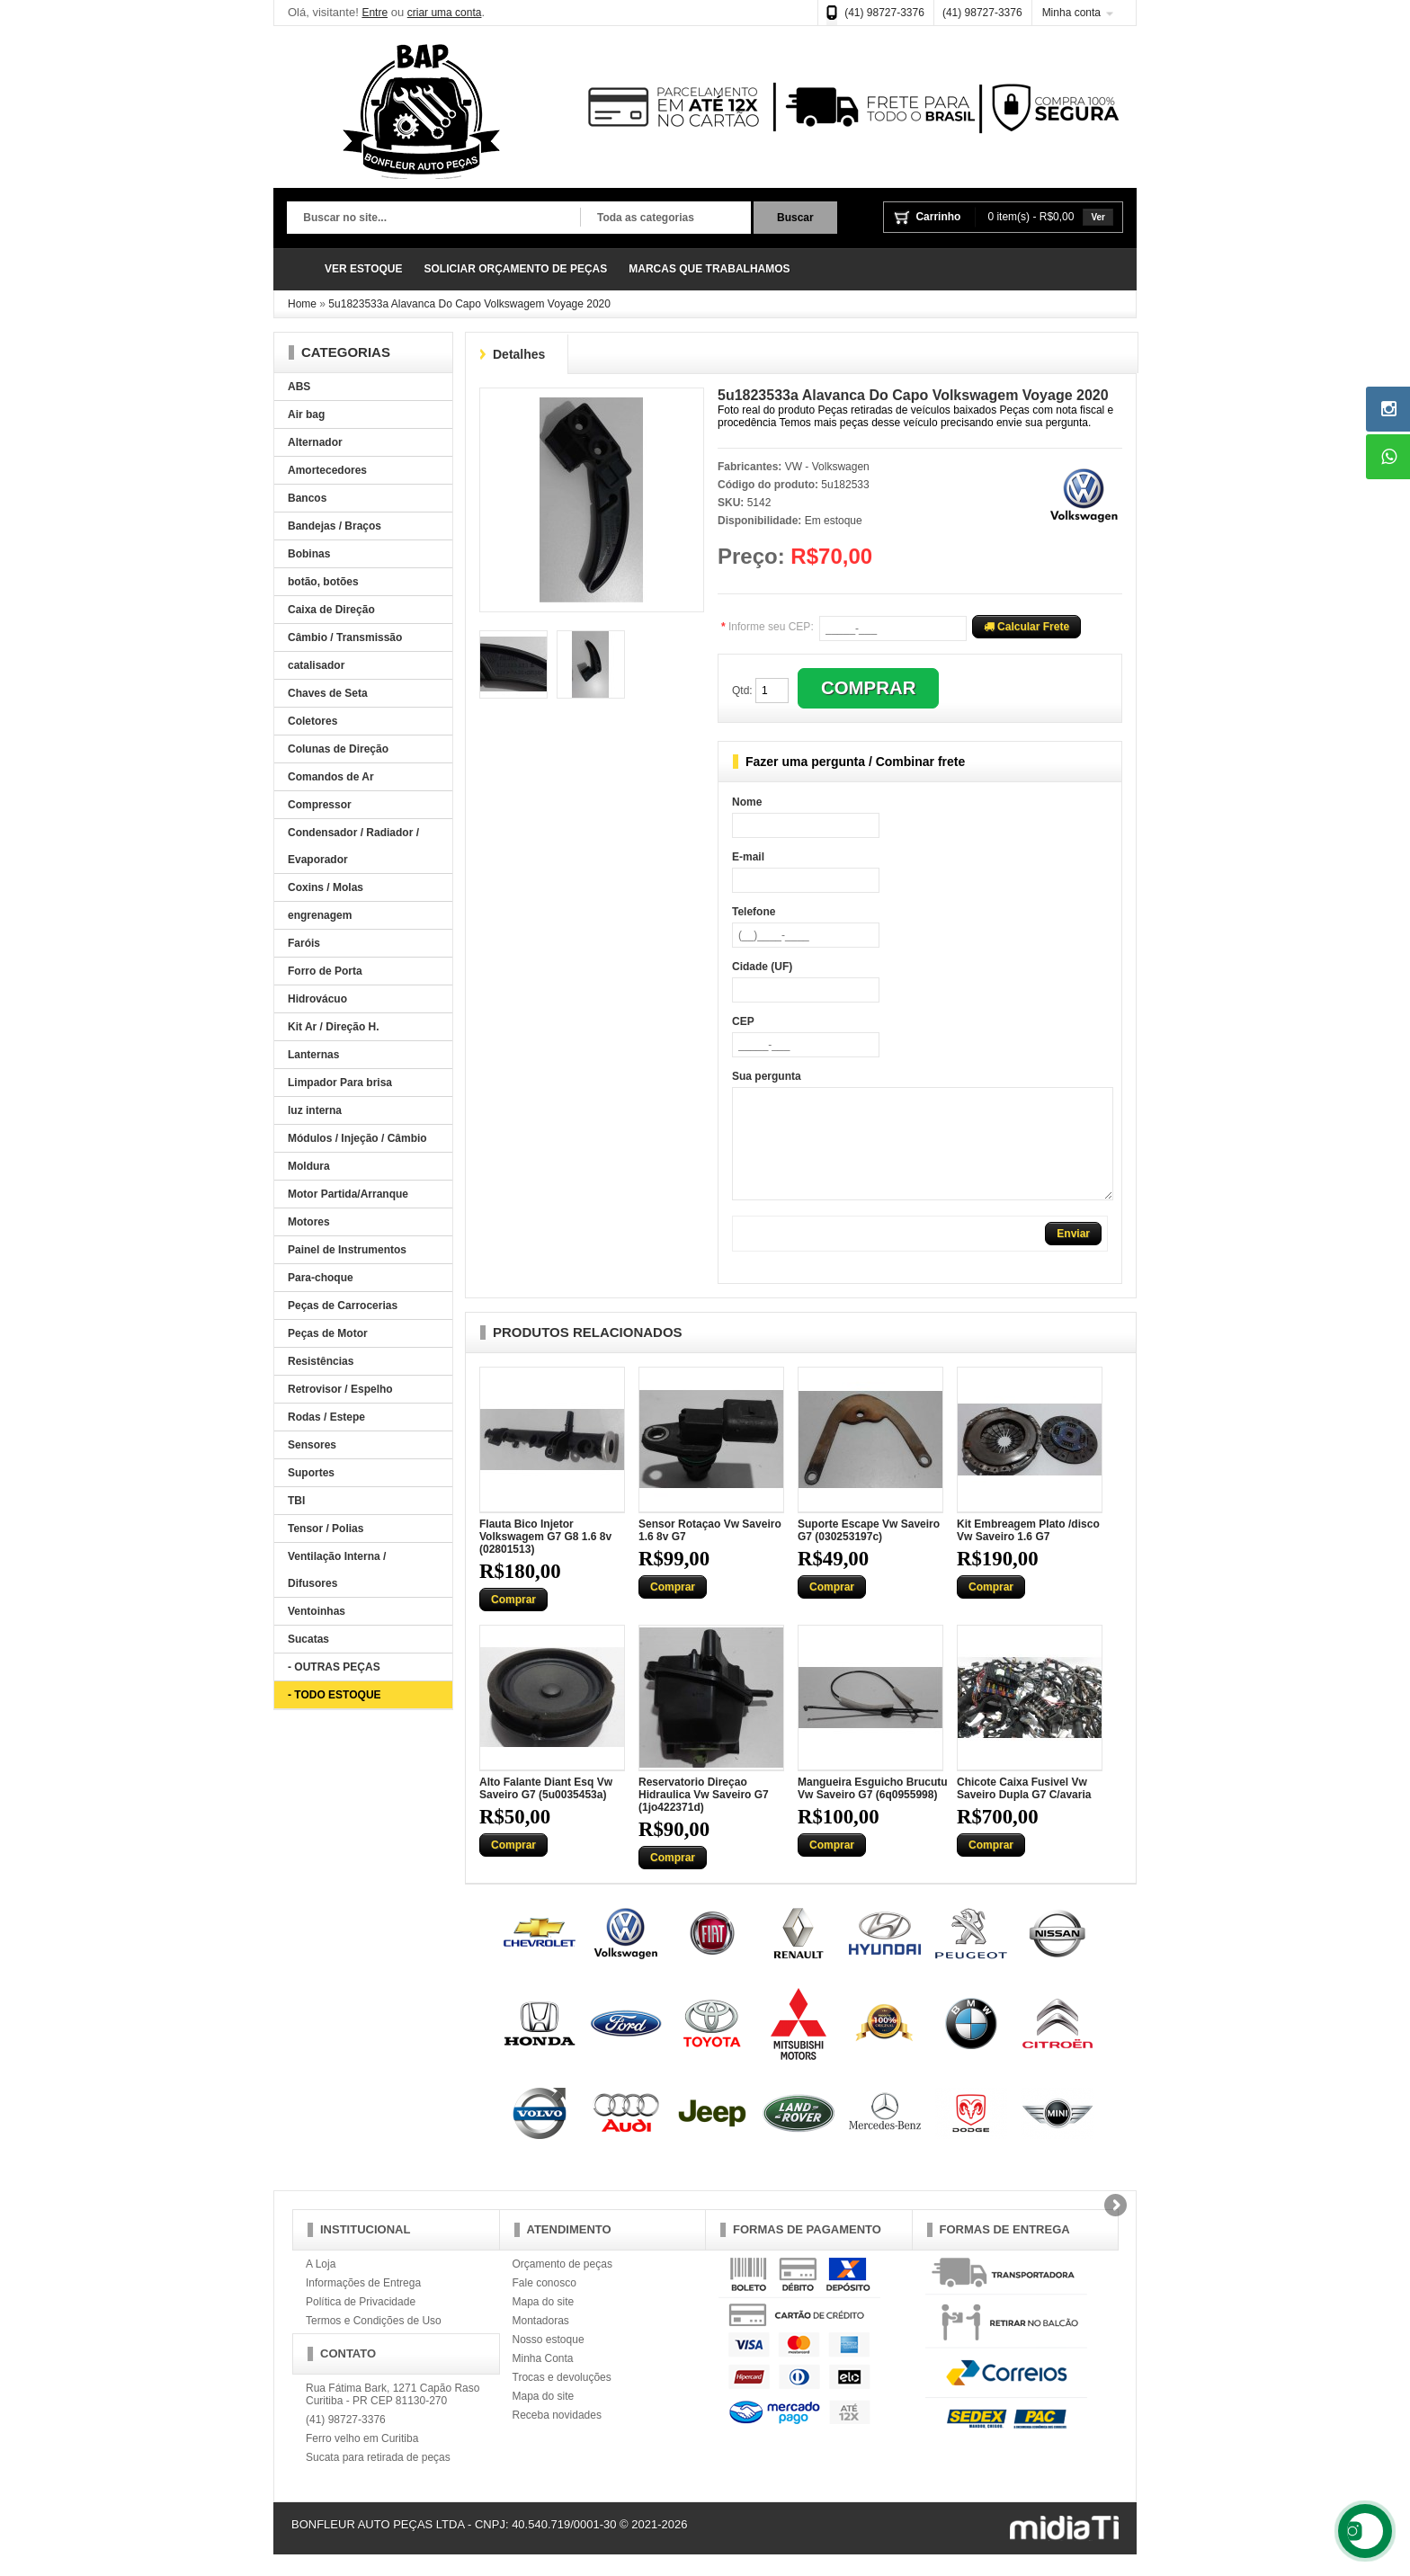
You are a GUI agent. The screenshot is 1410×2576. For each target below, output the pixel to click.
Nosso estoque (549, 2361)
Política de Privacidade (360, 2323)
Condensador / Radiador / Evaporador (353, 846)
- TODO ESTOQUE (334, 1695)
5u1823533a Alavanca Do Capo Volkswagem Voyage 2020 (469, 304)
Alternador (315, 442)
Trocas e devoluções (562, 2399)
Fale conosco (544, 2304)
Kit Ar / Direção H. (333, 1027)
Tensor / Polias (325, 1528)
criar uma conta (444, 12)
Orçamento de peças (562, 2285)
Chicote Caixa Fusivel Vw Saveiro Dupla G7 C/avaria (1024, 1810)
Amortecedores (327, 470)
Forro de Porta (325, 971)
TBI (296, 1500)
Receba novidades (557, 2436)
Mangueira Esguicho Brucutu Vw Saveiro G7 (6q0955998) (873, 1810)
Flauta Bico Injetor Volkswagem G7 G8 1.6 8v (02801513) (545, 1558)
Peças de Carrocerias (342, 1305)
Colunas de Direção (338, 749)
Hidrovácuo (317, 999)
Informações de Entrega (363, 2304)
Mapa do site (544, 2323)
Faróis (304, 943)
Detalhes (519, 354)
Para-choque (320, 1277)
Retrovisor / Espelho (340, 1389)
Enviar (1073, 1255)
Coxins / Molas (325, 887)
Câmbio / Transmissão (345, 637)
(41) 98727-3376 (884, 12)
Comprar (513, 1621)
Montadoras (541, 2342)
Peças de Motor (328, 1333)
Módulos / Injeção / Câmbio (357, 1138)
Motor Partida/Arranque (348, 1194)
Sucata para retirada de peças (378, 2479)
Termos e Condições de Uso (374, 2342)
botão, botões (323, 581)
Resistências (320, 1361)
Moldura (309, 1166)
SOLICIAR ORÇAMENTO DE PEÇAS (515, 269)
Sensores (312, 1445)
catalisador (316, 665)
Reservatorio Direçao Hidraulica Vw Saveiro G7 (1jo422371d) (703, 1816)
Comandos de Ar (331, 777)
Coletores (312, 721)
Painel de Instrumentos (347, 1249)
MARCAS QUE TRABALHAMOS (709, 269)
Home (302, 304)
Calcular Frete (1026, 626)
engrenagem (320, 915)
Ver (1098, 217)
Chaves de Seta (328, 693)
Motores (309, 1222)
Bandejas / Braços (334, 526)
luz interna (315, 1110)
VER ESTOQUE (363, 269)
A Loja (320, 2285)
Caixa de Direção (331, 609)
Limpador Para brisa (340, 1082)
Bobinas (309, 554)
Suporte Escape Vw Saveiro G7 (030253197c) (869, 1551)
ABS (299, 386)
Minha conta (1071, 12)
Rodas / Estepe (326, 1417)
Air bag (306, 414)
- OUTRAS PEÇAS (334, 1667)
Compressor (320, 804)
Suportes (311, 1472)
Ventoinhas (316, 1611)
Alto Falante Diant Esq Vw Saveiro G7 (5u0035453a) (545, 1810)
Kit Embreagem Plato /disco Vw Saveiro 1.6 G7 (1028, 1551)
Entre (374, 12)
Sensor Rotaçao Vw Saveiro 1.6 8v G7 (709, 1551)
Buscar (795, 217)
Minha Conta (543, 2380)
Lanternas (313, 1054)
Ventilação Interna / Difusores (337, 1570)
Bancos (307, 498)
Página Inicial (300, 269)
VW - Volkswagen (827, 466)
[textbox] (433, 218)
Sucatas (308, 1639)
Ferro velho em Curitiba (362, 2460)
